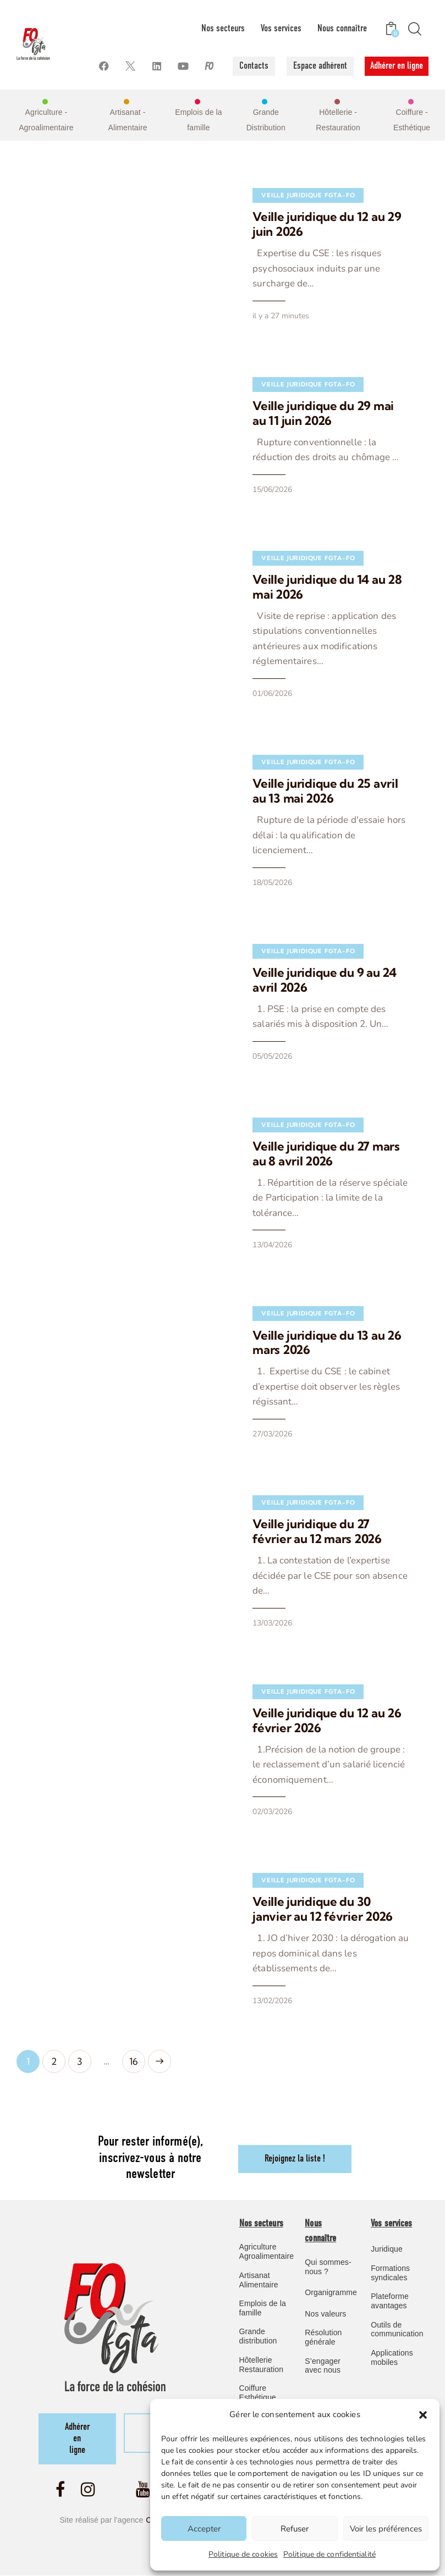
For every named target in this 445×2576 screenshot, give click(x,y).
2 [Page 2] (58, 2007)
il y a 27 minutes (265, 316)
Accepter (204, 2528)
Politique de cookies (243, 2554)
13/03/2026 (257, 1573)
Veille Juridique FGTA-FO (292, 195)
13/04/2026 (257, 1212)
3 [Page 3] (84, 2007)
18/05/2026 (257, 865)
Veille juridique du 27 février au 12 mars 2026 (316, 1497)
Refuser (295, 2528)
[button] (422, 2414)
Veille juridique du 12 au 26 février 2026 (311, 1671)
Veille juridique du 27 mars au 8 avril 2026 (318, 1136)
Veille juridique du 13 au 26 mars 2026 (311, 1309)
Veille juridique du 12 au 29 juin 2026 (323, 224)
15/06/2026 (257, 489)
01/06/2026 (257, 692)
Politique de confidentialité (329, 2554)
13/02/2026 (257, 1950)
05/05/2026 (257, 1038)
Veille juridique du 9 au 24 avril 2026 (322, 962)
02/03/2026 (257, 1762)
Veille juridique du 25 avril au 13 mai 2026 (317, 789)
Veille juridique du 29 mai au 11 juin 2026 (322, 413)
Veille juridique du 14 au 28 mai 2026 (323, 586)
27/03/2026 (257, 1400)
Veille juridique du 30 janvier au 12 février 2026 (317, 1859)
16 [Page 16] (137, 2007)
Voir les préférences (386, 2528)
